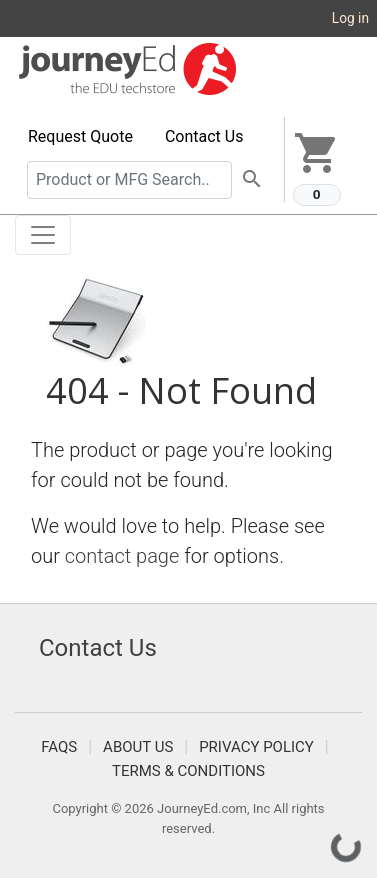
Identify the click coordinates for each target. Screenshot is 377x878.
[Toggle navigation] (43, 235)
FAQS (59, 747)
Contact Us (204, 136)
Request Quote (80, 136)
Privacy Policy (256, 747)
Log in (350, 18)
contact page (122, 556)
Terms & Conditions (188, 771)
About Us (138, 747)
